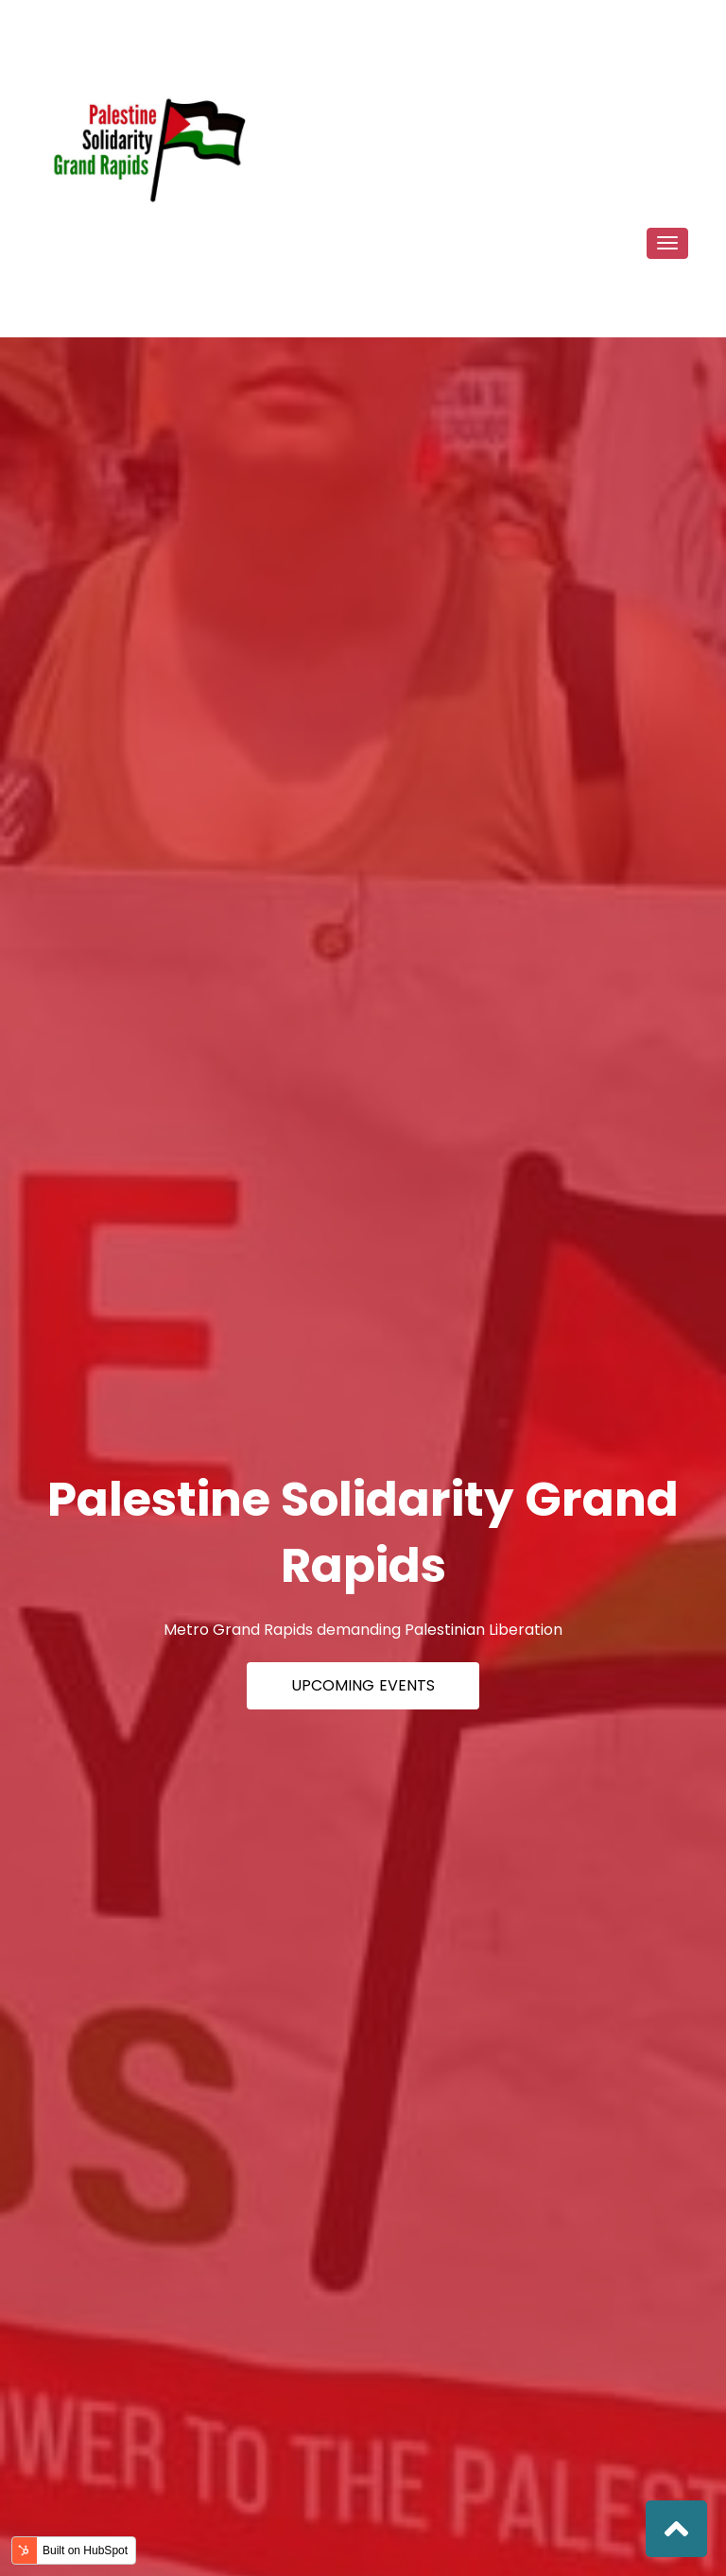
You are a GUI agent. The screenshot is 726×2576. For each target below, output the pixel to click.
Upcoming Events (363, 1685)
